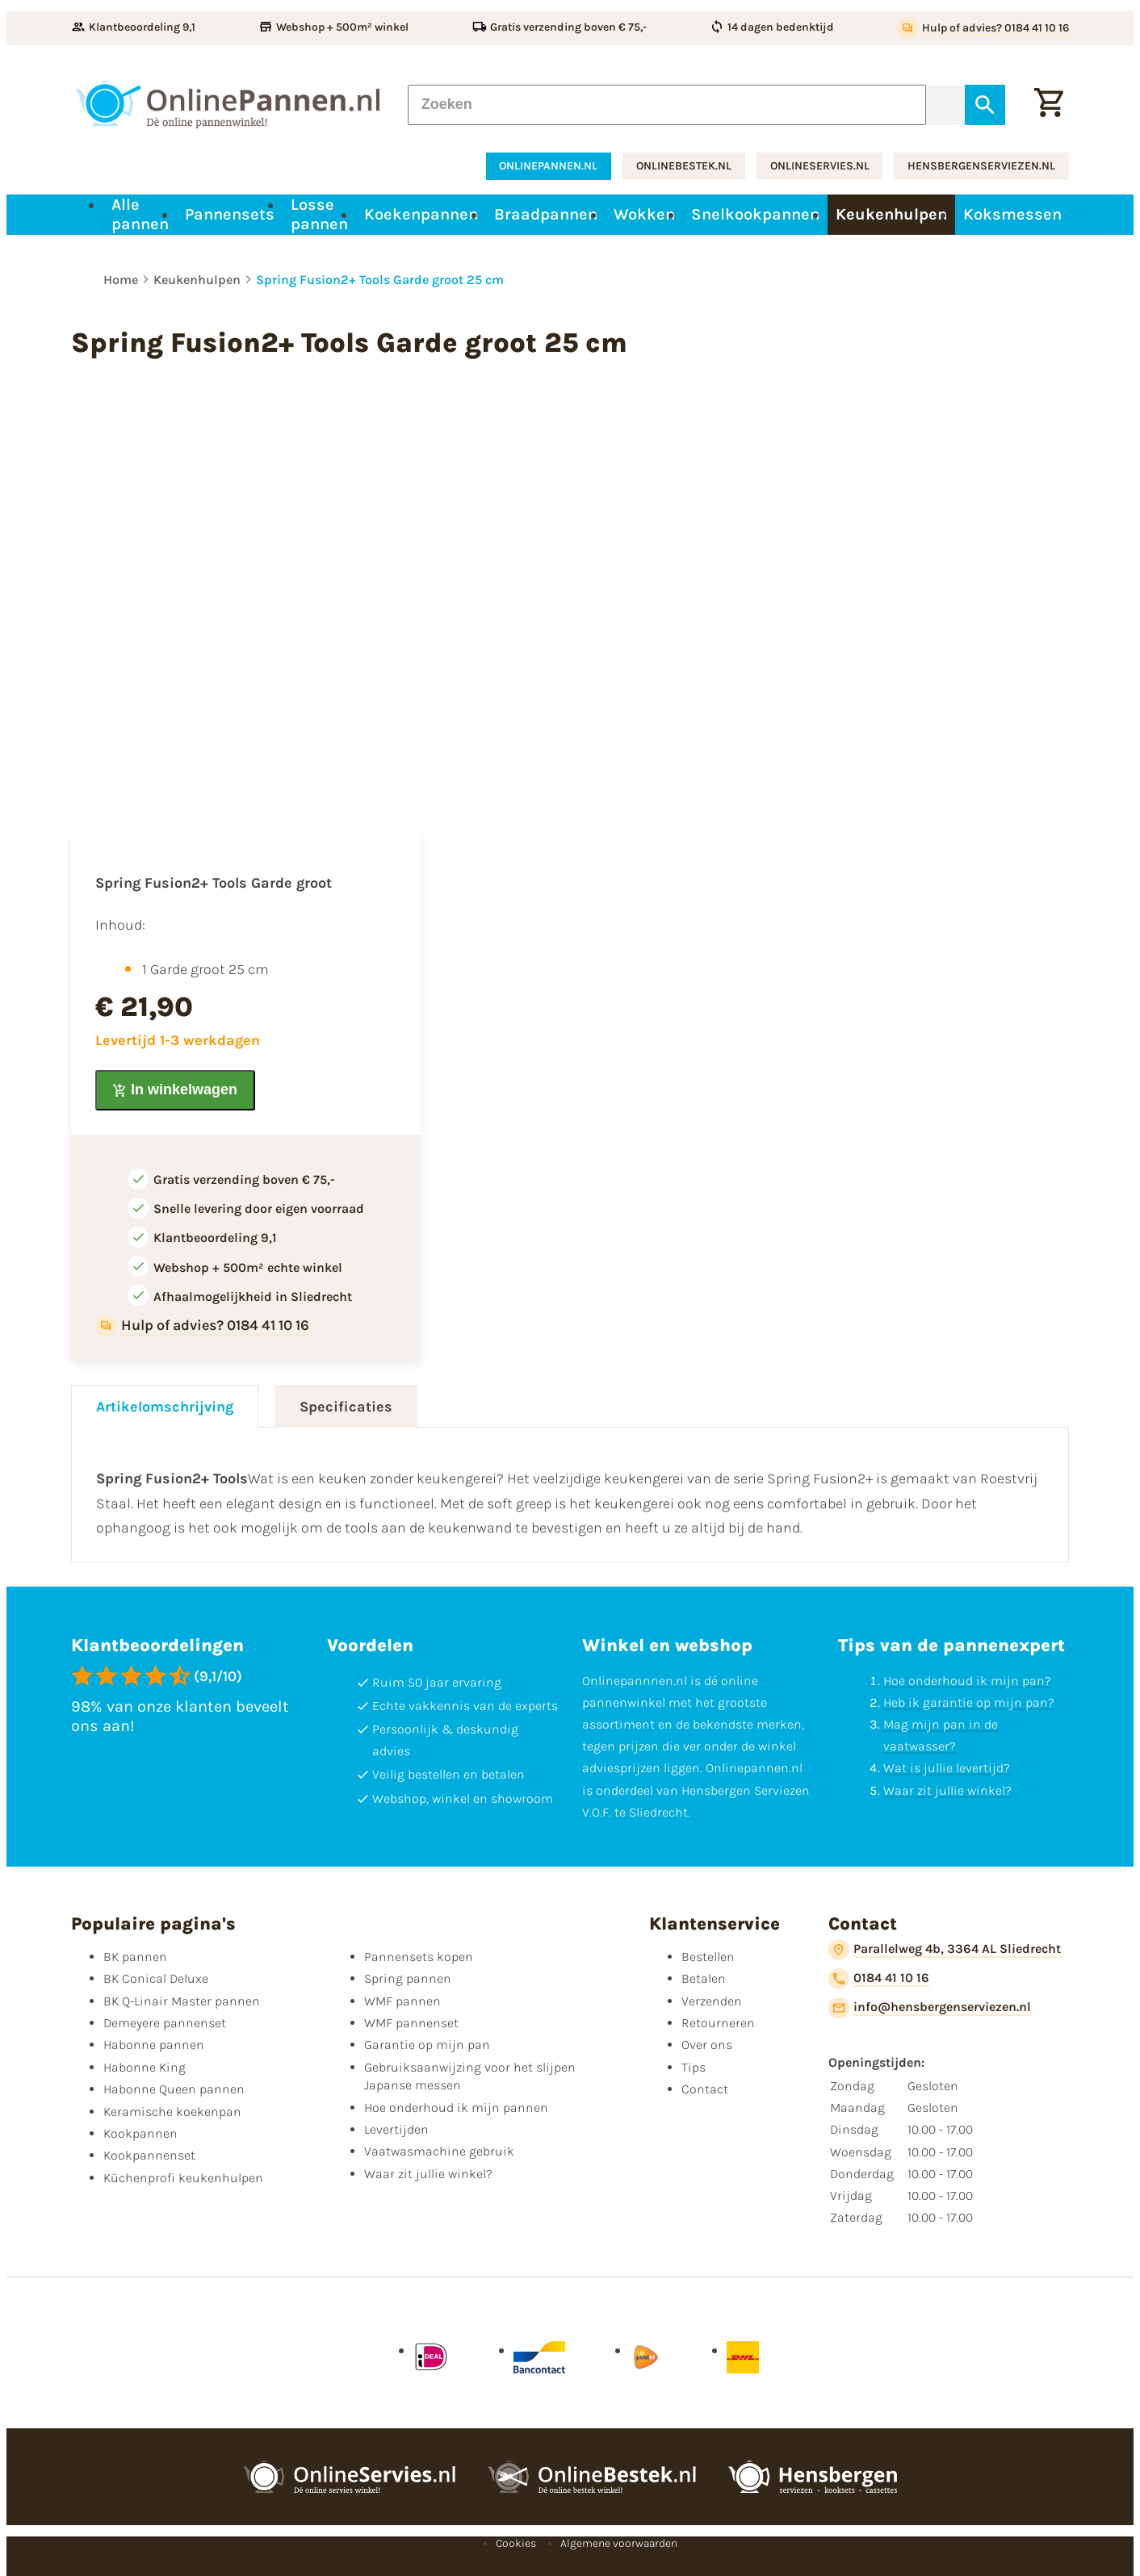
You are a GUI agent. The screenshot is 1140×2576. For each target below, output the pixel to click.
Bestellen (708, 1956)
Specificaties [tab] (346, 1407)
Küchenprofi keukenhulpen (183, 2177)
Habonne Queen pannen (174, 2089)
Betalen (703, 1978)
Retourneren (718, 2022)
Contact (704, 2089)
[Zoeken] (667, 104)
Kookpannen (140, 2133)
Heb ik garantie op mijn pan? (968, 1702)
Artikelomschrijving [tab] (164, 1407)
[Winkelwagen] (1049, 104)
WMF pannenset (411, 2022)
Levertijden (396, 2129)
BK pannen (135, 1956)
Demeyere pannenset (164, 2022)
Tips (693, 2067)
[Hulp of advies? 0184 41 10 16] (983, 28)
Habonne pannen (153, 2044)
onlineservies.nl (820, 166)
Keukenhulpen (197, 279)
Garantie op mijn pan (427, 2044)
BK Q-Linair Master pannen (181, 2001)
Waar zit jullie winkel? (947, 1790)
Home (120, 279)
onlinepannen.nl (548, 166)
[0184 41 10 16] (878, 1978)
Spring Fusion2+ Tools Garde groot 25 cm (380, 279)
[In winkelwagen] (175, 1090)
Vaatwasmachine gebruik (439, 2151)
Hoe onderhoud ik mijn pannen (456, 2107)
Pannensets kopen (418, 1956)
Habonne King (144, 2067)
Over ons (706, 2044)
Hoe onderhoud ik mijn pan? (967, 1680)
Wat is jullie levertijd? (946, 1767)
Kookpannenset (149, 2155)
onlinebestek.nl (683, 166)
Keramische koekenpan (172, 2111)
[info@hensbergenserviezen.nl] (929, 2007)
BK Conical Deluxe (155, 1978)
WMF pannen (402, 2001)
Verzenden (711, 2001)
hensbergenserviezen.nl (981, 166)
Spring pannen (407, 1978)
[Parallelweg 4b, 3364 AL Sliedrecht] (944, 1949)
